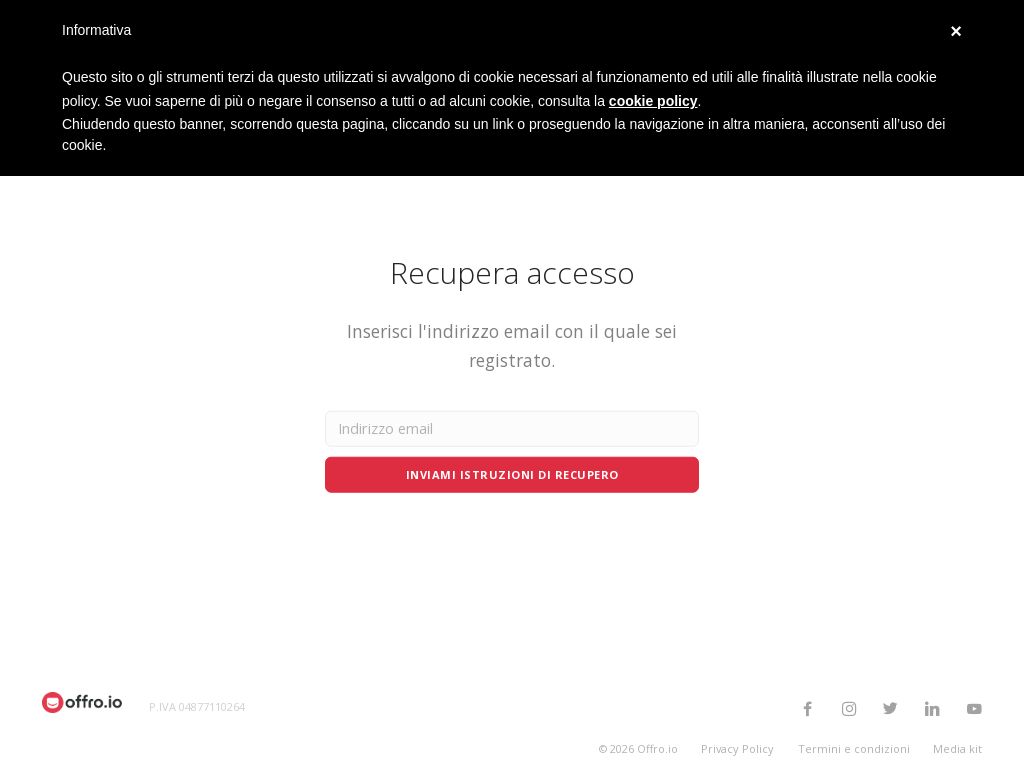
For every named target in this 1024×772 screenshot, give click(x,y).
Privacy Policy (737, 748)
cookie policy (653, 101)
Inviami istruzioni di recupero (512, 473)
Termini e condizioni (854, 748)
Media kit (957, 748)
